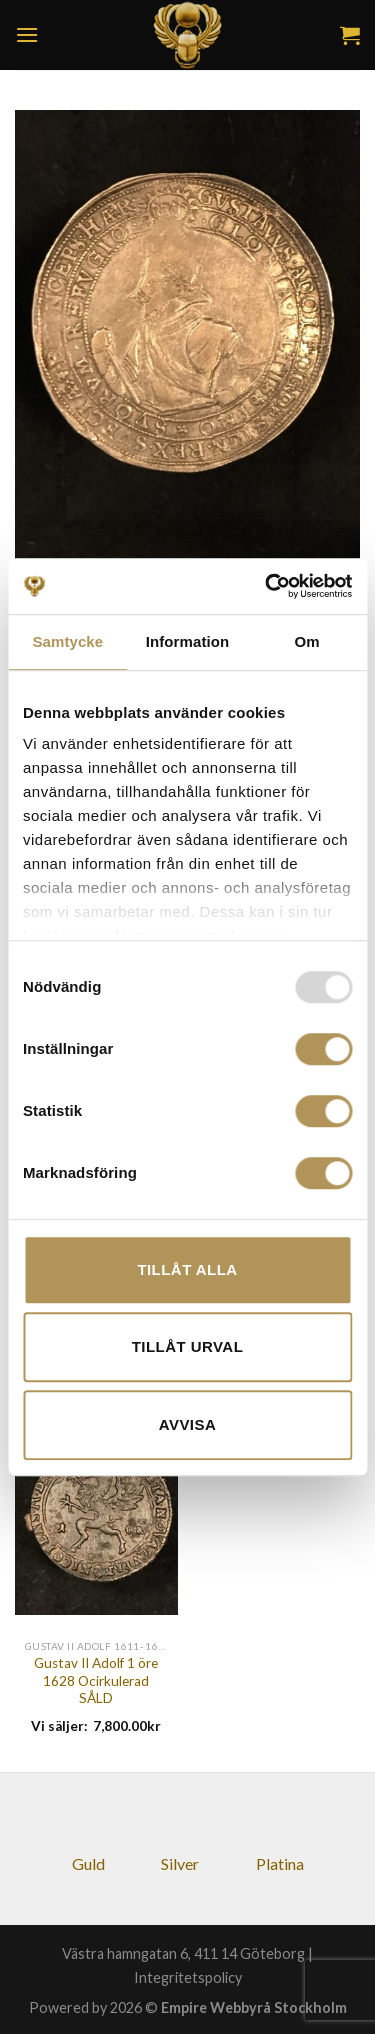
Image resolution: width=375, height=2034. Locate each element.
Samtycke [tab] (67, 641)
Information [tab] (188, 641)
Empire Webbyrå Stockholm (254, 2007)
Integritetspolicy (188, 1977)
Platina (280, 1863)
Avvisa (187, 1424)
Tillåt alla (187, 1269)
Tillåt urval (188, 1346)
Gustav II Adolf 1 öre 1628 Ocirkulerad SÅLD (96, 1680)
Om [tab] (307, 641)
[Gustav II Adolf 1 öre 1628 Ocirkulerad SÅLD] (96, 1506)
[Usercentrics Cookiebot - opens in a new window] (267, 586)
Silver (180, 1863)
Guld (88, 1863)
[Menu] (27, 34)
